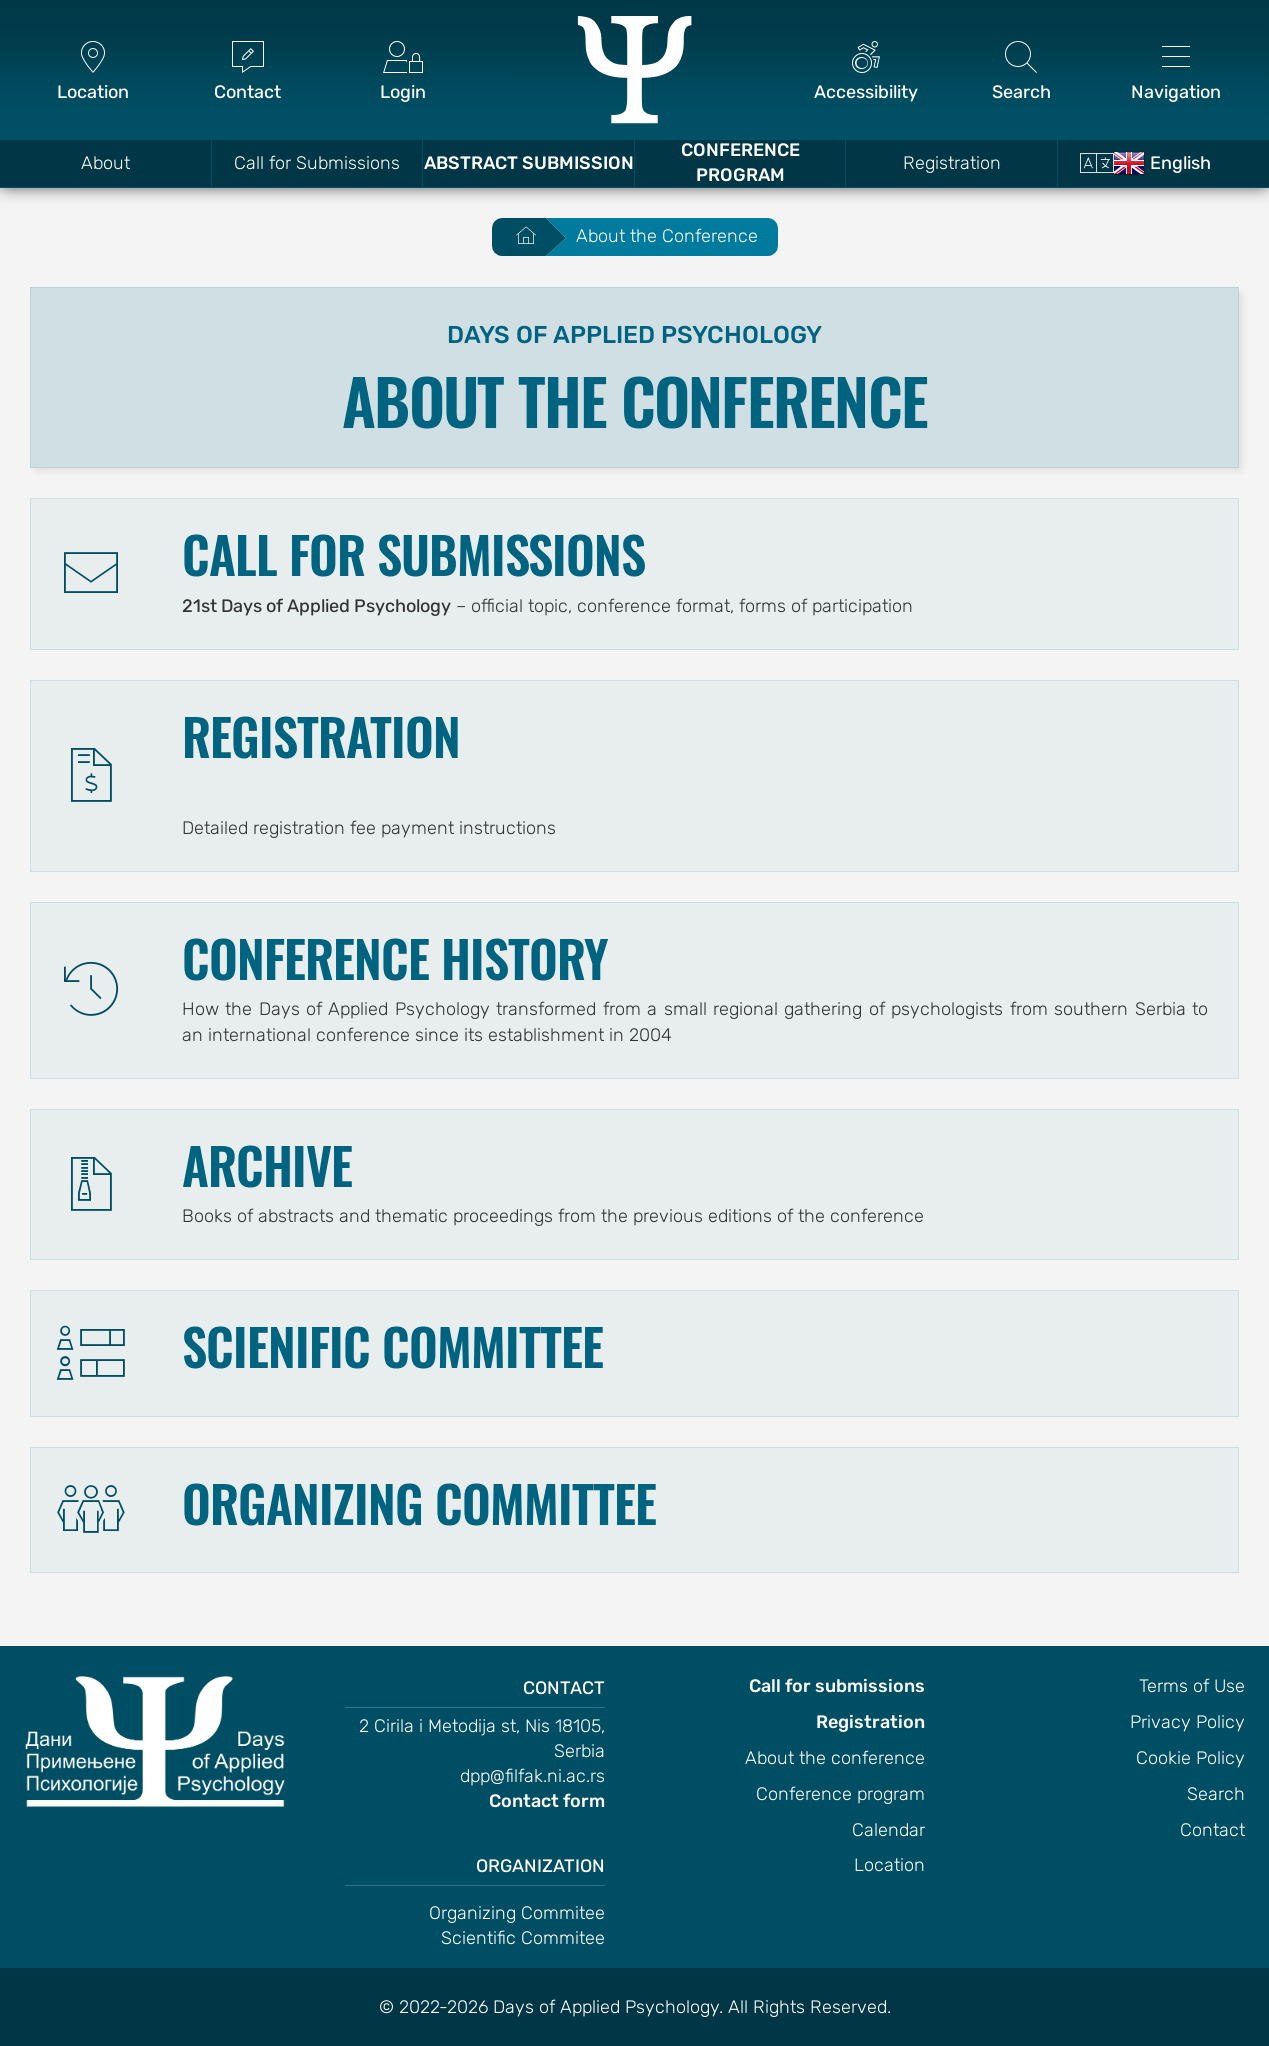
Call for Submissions (317, 163)
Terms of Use (1192, 1686)
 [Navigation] (1176, 72)
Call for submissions (837, 1686)
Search (1216, 1794)
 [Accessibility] (866, 72)
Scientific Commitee (523, 1938)
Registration (952, 163)
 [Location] (92, 72)
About (105, 163)
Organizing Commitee (517, 1913)
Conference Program (740, 163)
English (1162, 163)
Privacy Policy (1187, 1722)
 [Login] (402, 72)
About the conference (835, 1758)
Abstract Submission (529, 163)
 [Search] (1021, 72)
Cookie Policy (1190, 1758)
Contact (1212, 1830)
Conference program (840, 1794)
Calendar (888, 1830)
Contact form (547, 1801)
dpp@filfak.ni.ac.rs (532, 1776)
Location (889, 1865)
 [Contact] (247, 72)
